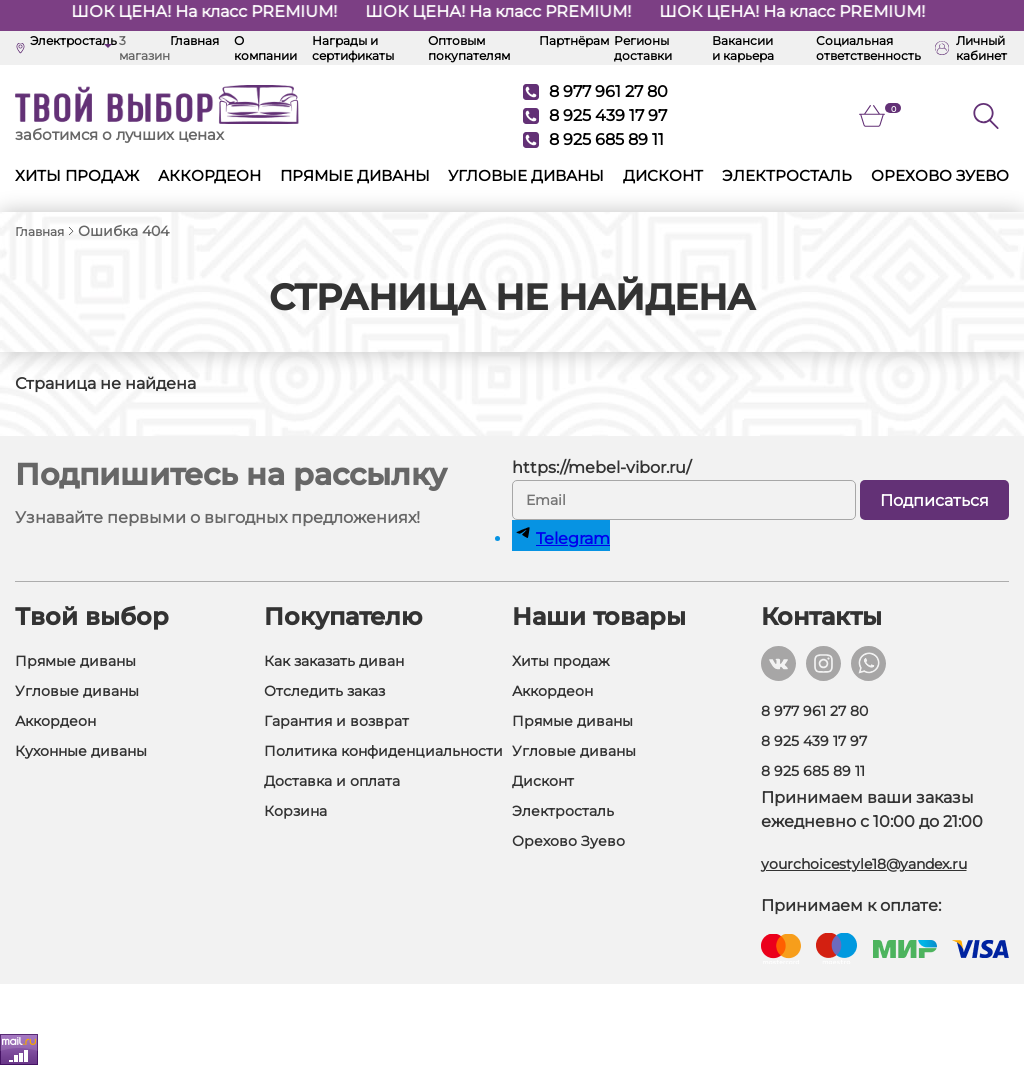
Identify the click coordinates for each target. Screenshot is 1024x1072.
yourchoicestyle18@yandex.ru (864, 864)
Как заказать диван (334, 661)
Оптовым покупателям (469, 48)
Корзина (295, 811)
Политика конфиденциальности (383, 751)
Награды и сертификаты (353, 48)
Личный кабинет (970, 48)
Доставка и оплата (332, 781)
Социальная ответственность (868, 48)
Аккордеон (209, 175)
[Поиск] (999, 116)
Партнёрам (574, 40)
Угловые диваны (526, 175)
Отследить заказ (324, 691)
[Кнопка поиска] (986, 116)
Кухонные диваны (81, 751)
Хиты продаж (77, 175)
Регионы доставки (643, 48)
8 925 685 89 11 (593, 139)
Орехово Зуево (940, 175)
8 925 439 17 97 (595, 115)
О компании (265, 48)
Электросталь (787, 175)
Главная (194, 40)
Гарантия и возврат (336, 721)
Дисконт (663, 175)
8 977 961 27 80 (595, 91)
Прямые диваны (355, 175)
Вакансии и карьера (743, 48)
